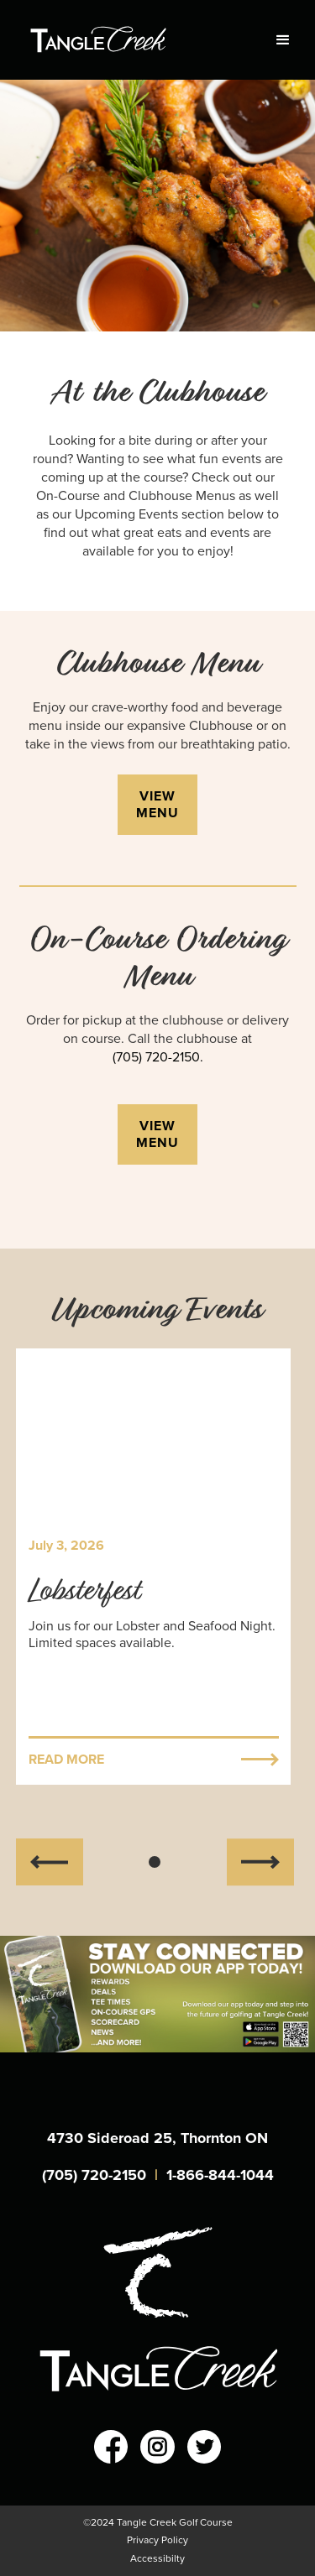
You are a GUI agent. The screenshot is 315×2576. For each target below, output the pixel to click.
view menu (157, 804)
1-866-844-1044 (220, 2175)
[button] (275, 40)
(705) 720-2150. (158, 1057)
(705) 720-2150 (94, 2175)
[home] (128, 39)
